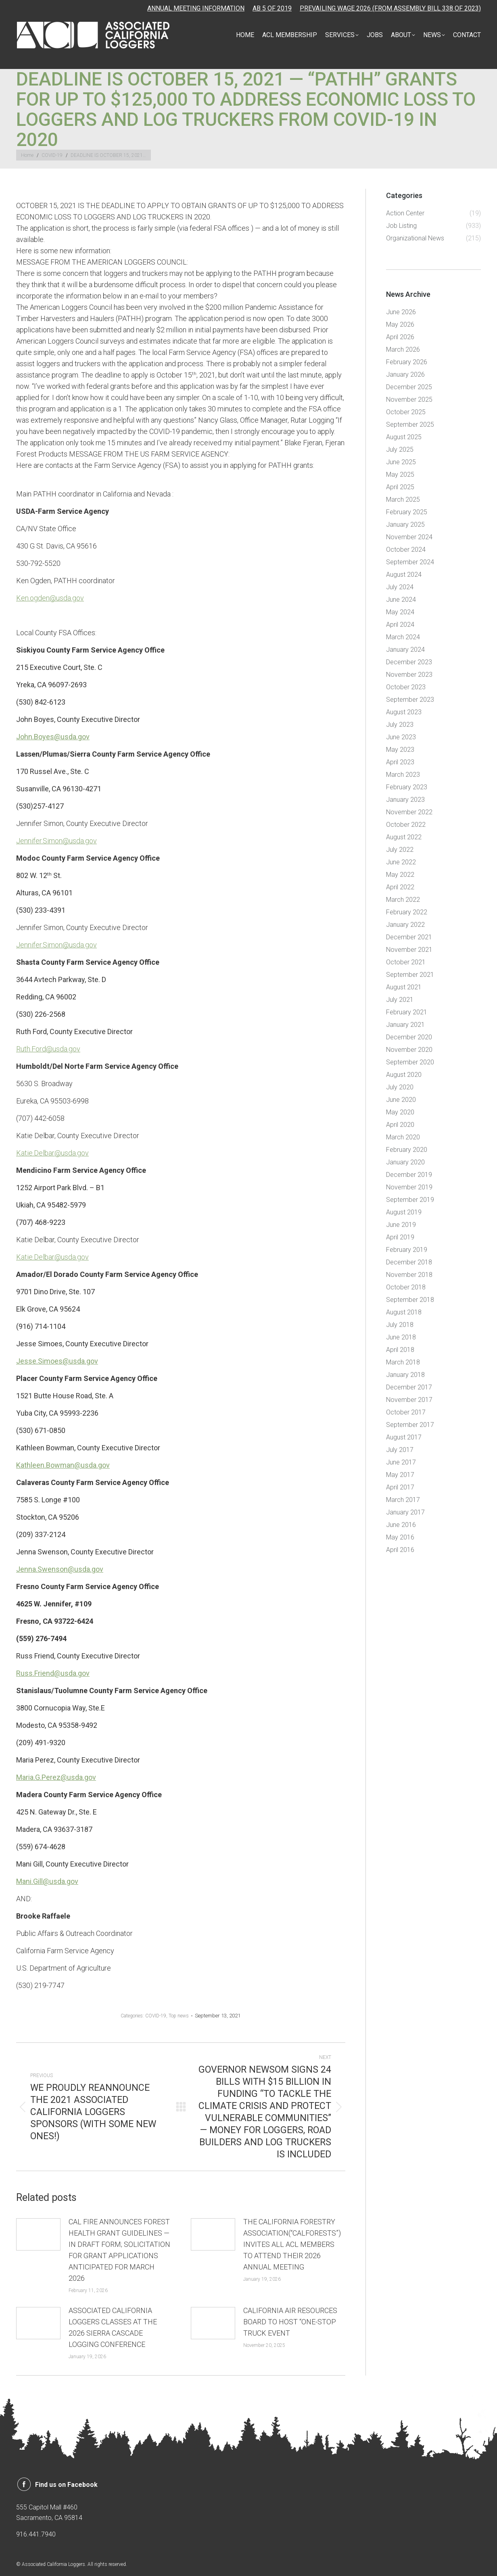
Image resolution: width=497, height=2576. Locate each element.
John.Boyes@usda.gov (53, 736)
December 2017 (409, 1387)
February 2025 (406, 512)
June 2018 (401, 1337)
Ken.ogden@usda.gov (50, 598)
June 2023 (401, 737)
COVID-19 (155, 2016)
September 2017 (410, 1425)
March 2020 (403, 1137)
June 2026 (401, 312)
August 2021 (404, 987)
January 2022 (405, 924)
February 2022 (406, 912)
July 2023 (399, 724)
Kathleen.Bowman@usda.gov (63, 1465)
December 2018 (409, 1262)
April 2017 (400, 1487)
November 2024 (409, 537)
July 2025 (399, 449)
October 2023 (406, 687)
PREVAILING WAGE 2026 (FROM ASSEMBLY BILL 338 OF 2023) (390, 8)
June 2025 (401, 462)
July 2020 (399, 1087)
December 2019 (409, 1174)
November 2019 (409, 1187)
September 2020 (410, 1062)
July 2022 (399, 849)
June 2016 (401, 1525)
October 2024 (406, 549)
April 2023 (400, 762)
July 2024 (399, 587)
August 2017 (404, 1437)
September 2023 (410, 699)
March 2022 (403, 899)
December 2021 (409, 937)
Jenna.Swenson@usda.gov (59, 1569)
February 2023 (406, 787)
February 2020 (406, 1149)
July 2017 (399, 1450)
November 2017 (409, 1400)
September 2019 (410, 1200)
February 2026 (406, 362)
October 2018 (406, 1287)
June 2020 (401, 1099)
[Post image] (38, 2234)
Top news (179, 2016)
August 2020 (404, 1074)
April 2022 (400, 887)
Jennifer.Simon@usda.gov (56, 840)
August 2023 (404, 712)
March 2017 (403, 1500)
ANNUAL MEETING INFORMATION (195, 8)
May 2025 (400, 474)
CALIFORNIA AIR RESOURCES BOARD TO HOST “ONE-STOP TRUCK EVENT (290, 2321)
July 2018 (399, 1325)
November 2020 (409, 1049)
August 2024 (404, 574)
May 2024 (400, 612)
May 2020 (400, 1112)
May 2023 (400, 749)
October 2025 (406, 412)
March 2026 (403, 349)
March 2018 (403, 1362)
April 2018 (400, 1350)
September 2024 (410, 562)
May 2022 (400, 874)
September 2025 (410, 424)
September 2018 (410, 1300)
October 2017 (406, 1412)
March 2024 (403, 637)
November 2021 (409, 949)
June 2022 (401, 862)
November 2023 (409, 674)
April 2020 (400, 1124)
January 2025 (405, 524)
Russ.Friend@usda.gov (53, 1673)
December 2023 (409, 662)
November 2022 (409, 812)
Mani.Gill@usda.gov (47, 1881)
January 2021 (405, 1024)
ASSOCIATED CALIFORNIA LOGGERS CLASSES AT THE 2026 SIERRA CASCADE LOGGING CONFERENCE (113, 2327)
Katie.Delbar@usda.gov (52, 1153)
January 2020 (405, 1162)
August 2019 (404, 1212)
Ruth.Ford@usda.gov (48, 1049)
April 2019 (400, 1237)
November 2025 (409, 399)
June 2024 (401, 599)
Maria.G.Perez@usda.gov (56, 1777)
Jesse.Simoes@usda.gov (57, 1361)
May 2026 (400, 324)
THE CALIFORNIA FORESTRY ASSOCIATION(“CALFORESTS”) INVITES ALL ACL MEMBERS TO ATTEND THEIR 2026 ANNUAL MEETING (292, 2244)
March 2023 (403, 774)
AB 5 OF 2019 (272, 8)
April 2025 (400, 487)
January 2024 (405, 649)
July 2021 (399, 999)
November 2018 (409, 1275)
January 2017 (405, 1512)
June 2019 (401, 1225)
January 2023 (405, 799)
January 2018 (405, 1375)
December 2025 (409, 387)
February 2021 (406, 1012)
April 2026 (400, 337)
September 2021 (410, 974)
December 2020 (409, 1037)
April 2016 (400, 1550)
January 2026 (405, 374)
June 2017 (401, 1462)
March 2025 (403, 499)
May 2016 (400, 1537)
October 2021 (406, 962)
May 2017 (400, 1475)
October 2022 (406, 824)
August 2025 (404, 437)
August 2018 (404, 1312)
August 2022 (404, 837)
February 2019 (406, 1250)
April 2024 (400, 624)
